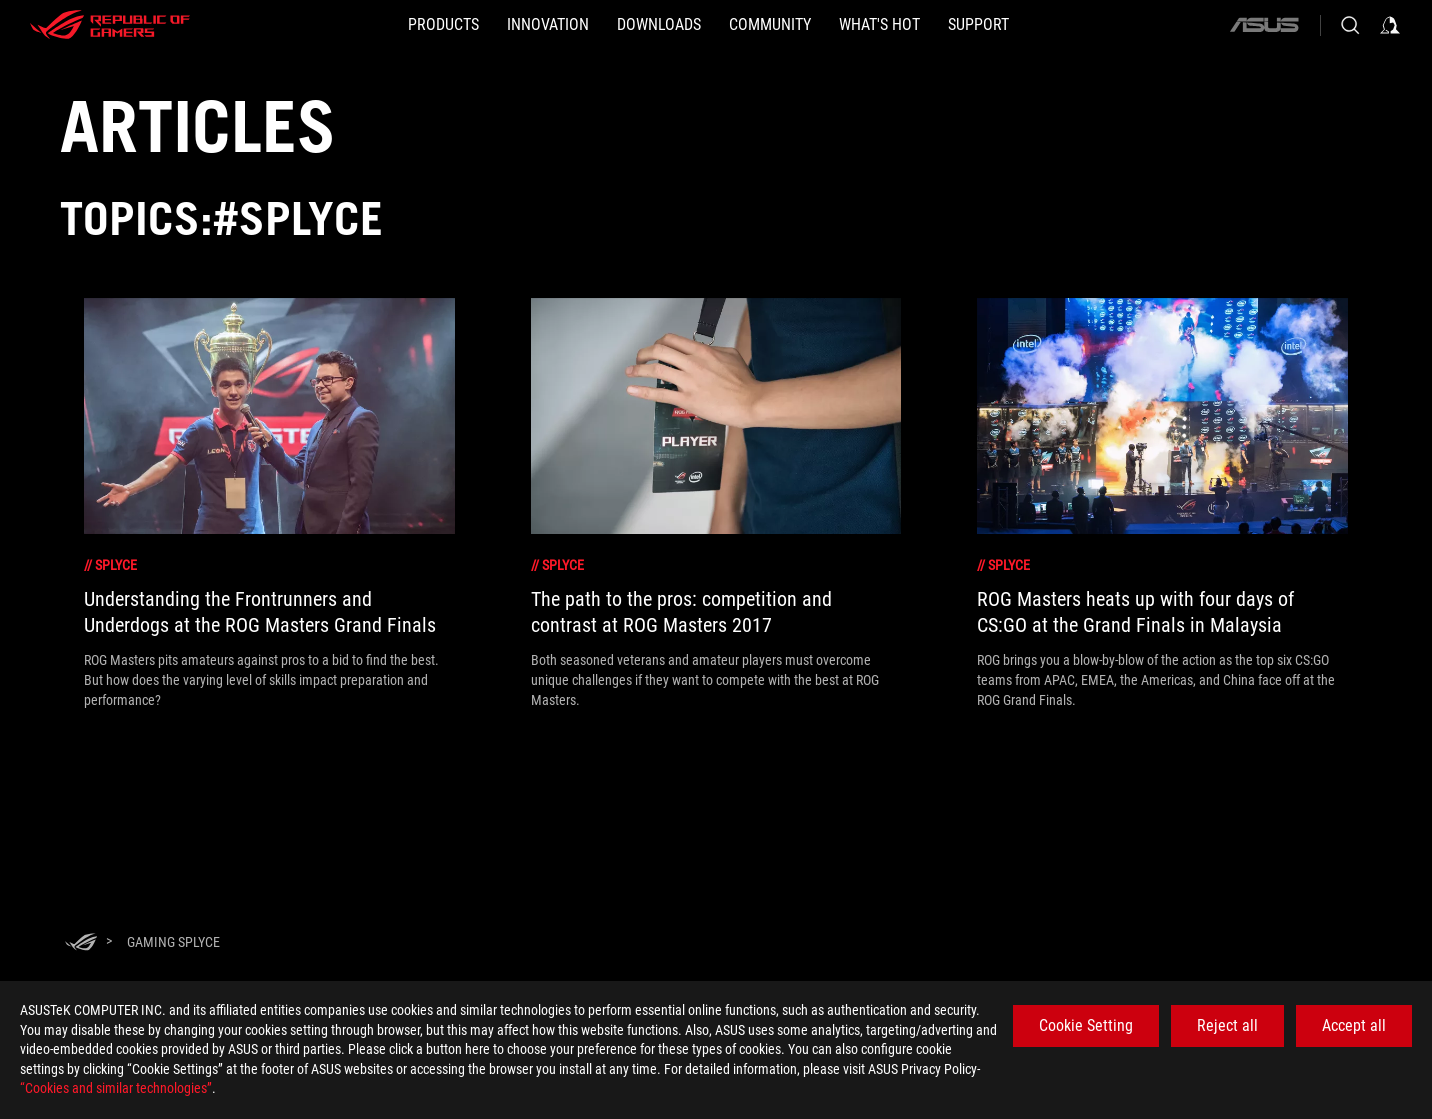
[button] (443, 25)
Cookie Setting (1086, 1025)
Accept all (1354, 1025)
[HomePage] (81, 943)
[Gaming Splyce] (173, 942)
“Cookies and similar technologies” (116, 1088)
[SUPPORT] (978, 25)
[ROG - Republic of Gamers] (110, 25)
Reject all (1227, 1025)
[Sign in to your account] (1390, 25)
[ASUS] (1264, 25)
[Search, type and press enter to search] (1350, 25)
